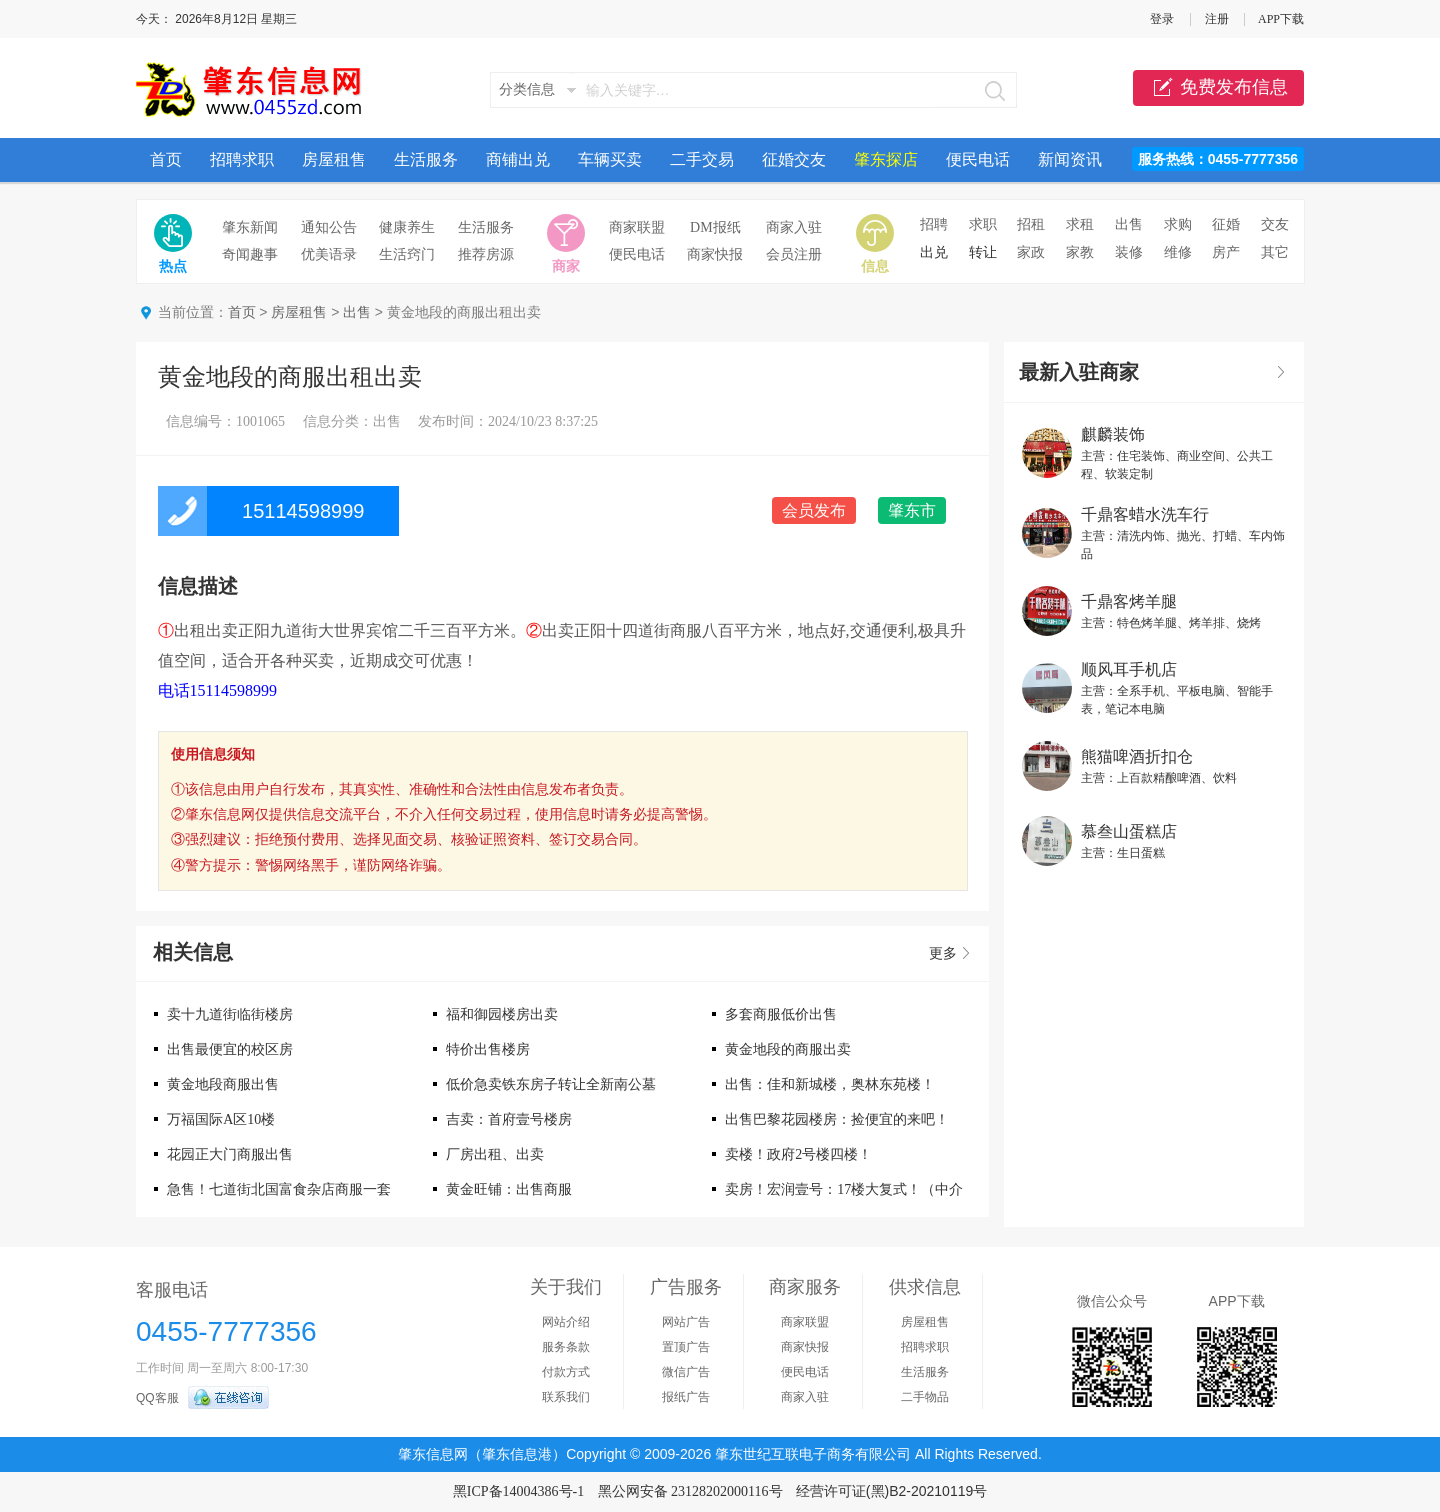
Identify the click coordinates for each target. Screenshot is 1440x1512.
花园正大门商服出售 (230, 1154)
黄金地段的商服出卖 (788, 1049)
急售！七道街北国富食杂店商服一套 (279, 1189)
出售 (1129, 224)
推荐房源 (486, 254)
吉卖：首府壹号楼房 (509, 1119)
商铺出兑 (518, 159)
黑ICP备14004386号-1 (518, 1491)
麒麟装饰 (1113, 434)
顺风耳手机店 (1129, 669)
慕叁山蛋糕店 (1129, 831)
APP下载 (1281, 19)
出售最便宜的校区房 (230, 1049)
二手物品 (925, 1397)
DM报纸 (715, 227)
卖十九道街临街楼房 (230, 1014)
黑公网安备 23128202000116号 (690, 1491)
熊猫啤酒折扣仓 (1137, 756)
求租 (1080, 224)
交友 (1275, 224)
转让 (983, 252)
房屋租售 (334, 159)
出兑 (934, 252)
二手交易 (702, 159)
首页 (166, 159)
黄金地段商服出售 (223, 1084)
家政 (1031, 252)
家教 (1080, 252)
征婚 (1226, 224)
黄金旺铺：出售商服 (509, 1189)
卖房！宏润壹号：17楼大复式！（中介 (844, 1189)
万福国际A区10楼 (221, 1119)
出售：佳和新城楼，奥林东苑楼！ (830, 1084)
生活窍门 (407, 254)
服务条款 (566, 1347)
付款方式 (566, 1372)
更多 (943, 953)
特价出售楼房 (488, 1049)
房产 (1226, 252)
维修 (1178, 252)
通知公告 (329, 227)
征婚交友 (794, 159)
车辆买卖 (610, 159)
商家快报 (715, 254)
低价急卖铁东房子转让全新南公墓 (551, 1084)
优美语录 (329, 254)
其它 (1275, 252)
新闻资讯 (1070, 159)
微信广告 (686, 1372)
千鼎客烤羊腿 (1129, 601)
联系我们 (566, 1397)
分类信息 (527, 89)
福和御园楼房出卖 (502, 1014)
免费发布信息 (1218, 88)
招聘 (934, 224)
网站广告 (686, 1322)
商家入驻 (794, 227)
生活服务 (426, 159)
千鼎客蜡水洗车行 (1145, 514)
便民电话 (978, 159)
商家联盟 (637, 227)
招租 (1031, 224)
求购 (1178, 224)
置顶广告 (686, 1347)
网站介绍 (566, 1322)
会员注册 (794, 254)
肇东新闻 (250, 227)
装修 (1129, 252)
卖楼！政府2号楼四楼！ (798, 1154)
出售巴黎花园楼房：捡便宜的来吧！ (837, 1119)
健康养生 (407, 227)
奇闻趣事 (250, 254)
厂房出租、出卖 (495, 1154)
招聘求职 (242, 159)
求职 (983, 224)
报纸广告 (686, 1397)
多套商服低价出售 (781, 1014)
